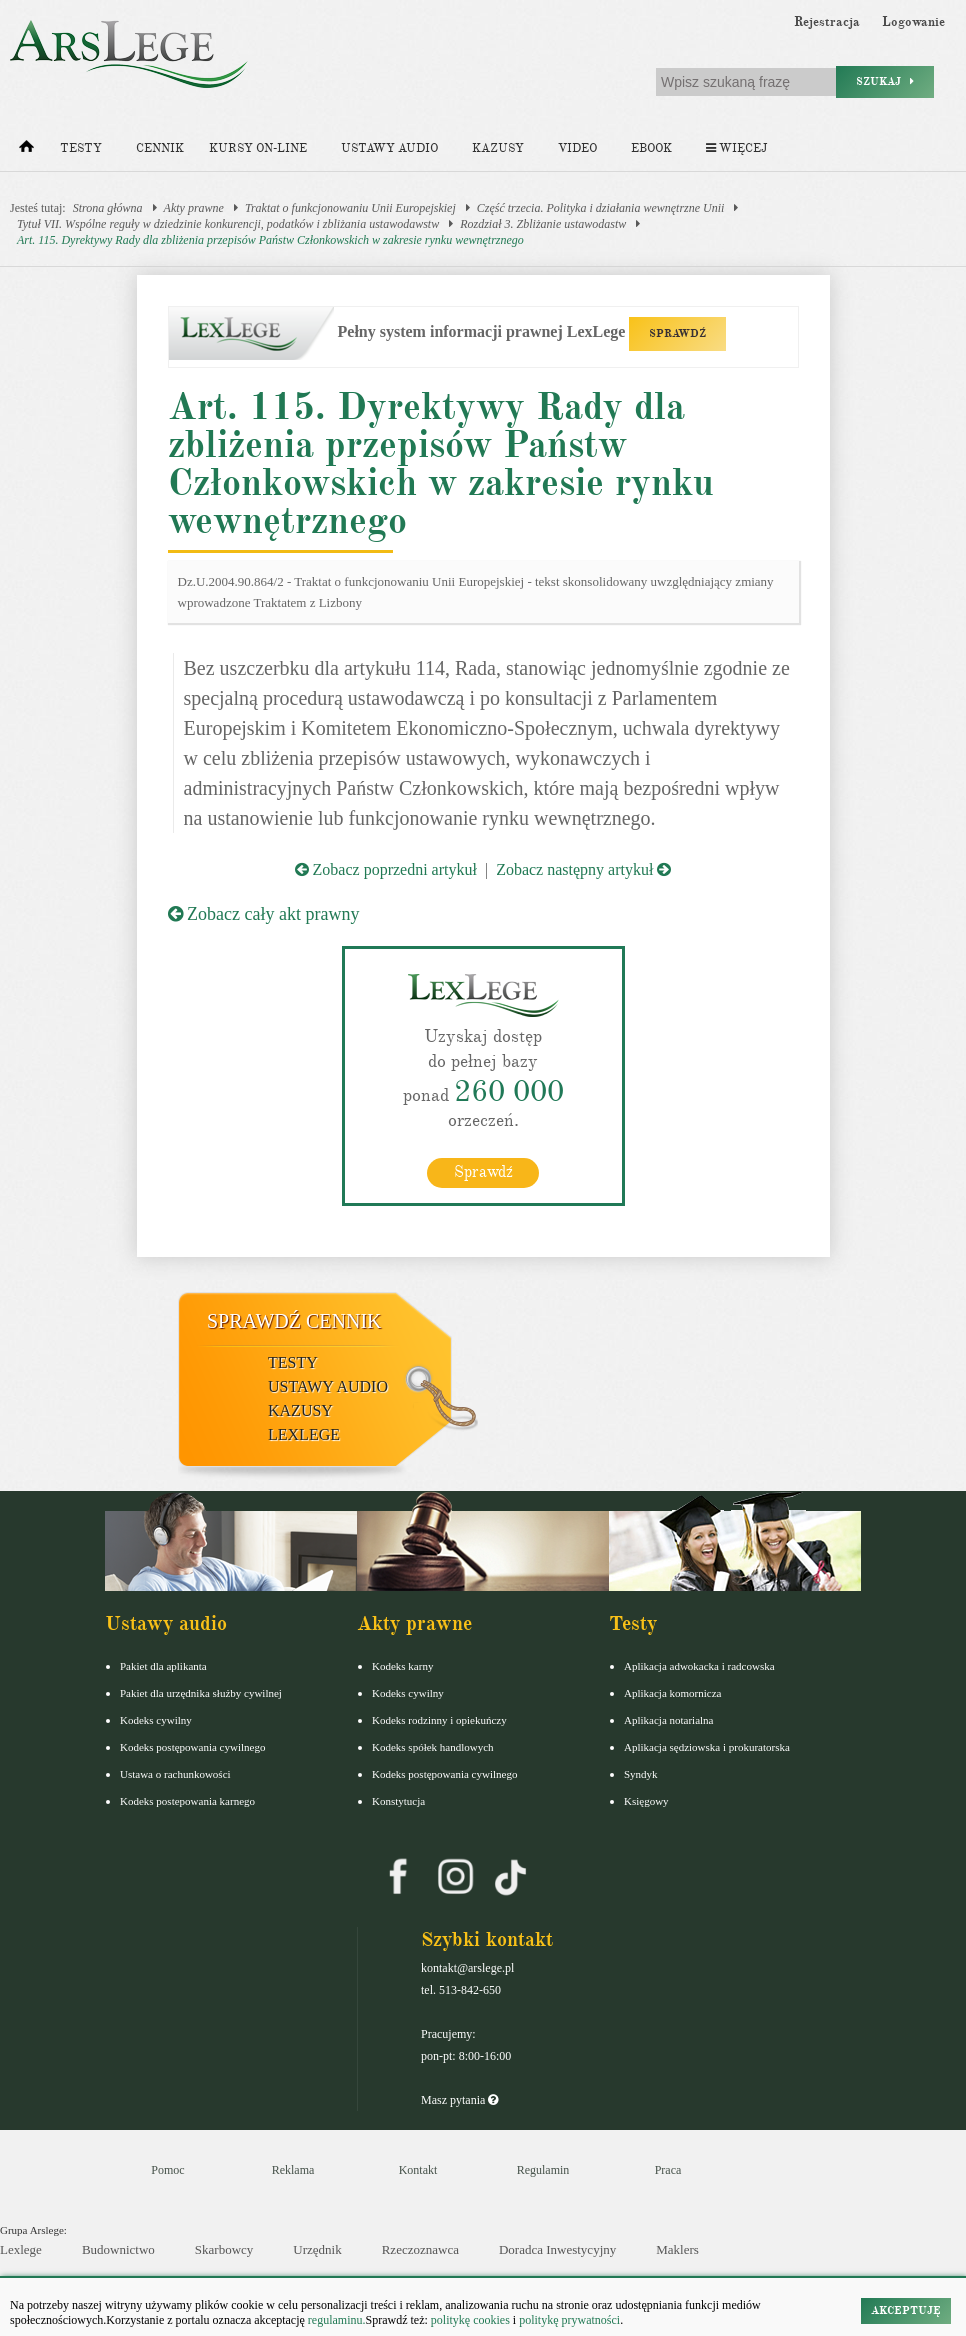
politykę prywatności (569, 2320)
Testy (81, 148)
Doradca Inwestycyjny (557, 2249)
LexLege (304, 1434)
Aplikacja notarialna (669, 1720)
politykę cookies (470, 2320)
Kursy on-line (258, 148)
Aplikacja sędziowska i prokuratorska (707, 1747)
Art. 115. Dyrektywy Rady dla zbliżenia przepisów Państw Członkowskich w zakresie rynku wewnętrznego (270, 240)
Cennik (160, 148)
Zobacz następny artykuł (583, 869)
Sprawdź (483, 1172)
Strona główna (108, 208)
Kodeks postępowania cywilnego (192, 1747)
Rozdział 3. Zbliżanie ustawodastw (543, 224)
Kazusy (498, 148)
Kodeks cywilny (156, 1720)
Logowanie (913, 22)
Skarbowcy (224, 2249)
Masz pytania (459, 2100)
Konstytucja (398, 1801)
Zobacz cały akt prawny (264, 914)
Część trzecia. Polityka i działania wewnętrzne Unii (601, 208)
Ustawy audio (389, 148)
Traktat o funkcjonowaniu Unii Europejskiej (350, 208)
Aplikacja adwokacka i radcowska (699, 1666)
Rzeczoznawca (420, 2249)
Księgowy (646, 1801)
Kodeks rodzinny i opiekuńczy (439, 1720)
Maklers (677, 2249)
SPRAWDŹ (677, 333)
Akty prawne (194, 208)
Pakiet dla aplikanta (163, 1666)
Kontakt (418, 2170)
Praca (668, 2170)
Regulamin (543, 2170)
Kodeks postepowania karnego (187, 1801)
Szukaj (885, 81)
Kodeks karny (402, 1666)
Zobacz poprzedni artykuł (386, 869)
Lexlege (21, 2249)
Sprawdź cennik (294, 1321)
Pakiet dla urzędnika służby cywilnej (201, 1693)
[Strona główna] (26, 151)
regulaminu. (335, 2320)
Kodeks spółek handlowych (433, 1747)
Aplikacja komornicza (672, 1693)
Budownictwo (118, 2249)
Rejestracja (827, 22)
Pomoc (167, 2170)
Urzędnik (317, 2249)
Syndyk (641, 1774)
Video (577, 148)
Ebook (651, 148)
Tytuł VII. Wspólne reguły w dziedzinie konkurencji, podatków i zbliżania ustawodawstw (228, 224)
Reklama (293, 2170)
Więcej (736, 148)
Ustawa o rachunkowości (175, 1774)
